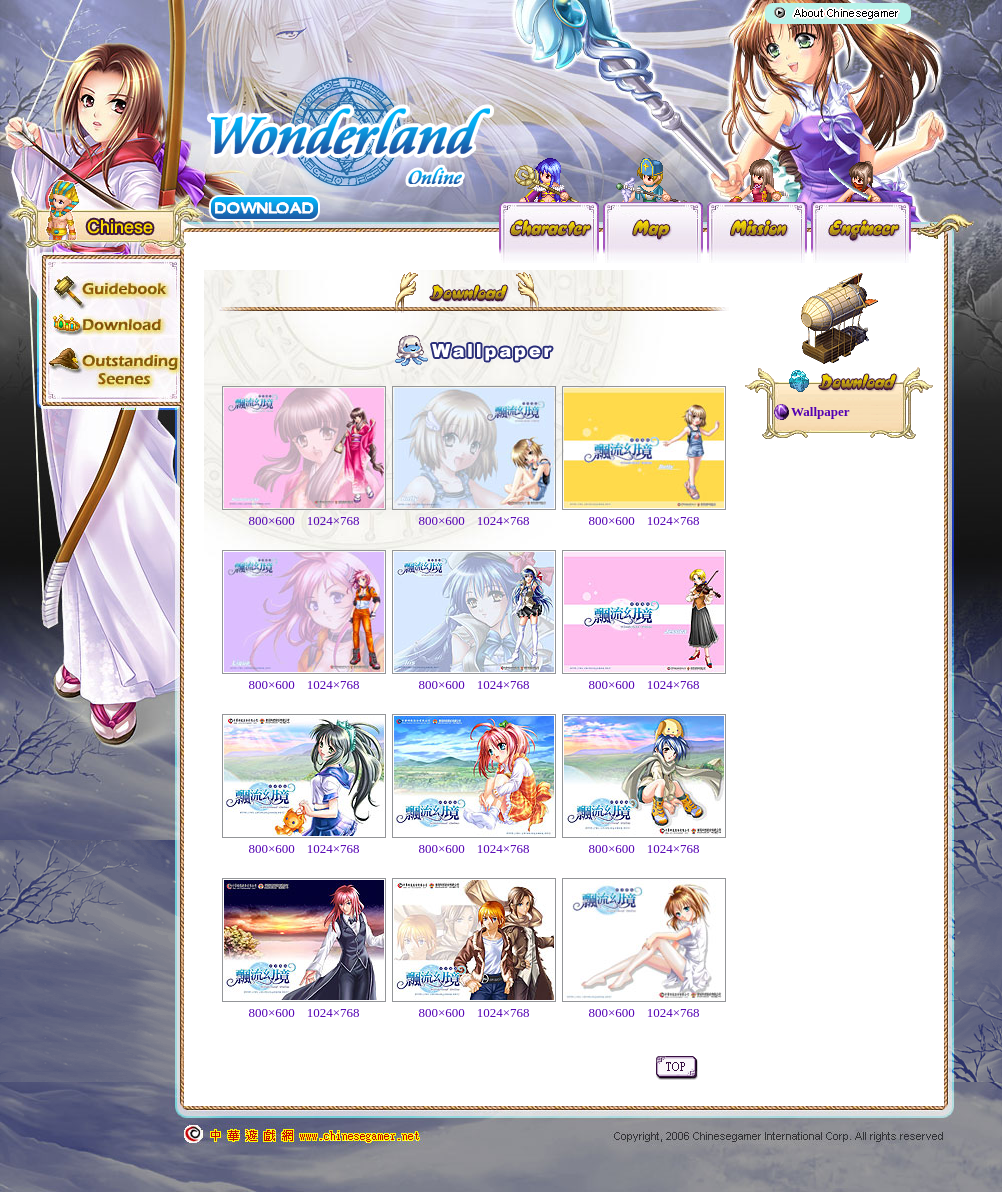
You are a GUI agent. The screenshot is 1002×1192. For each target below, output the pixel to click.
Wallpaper (820, 411)
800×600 (271, 520)
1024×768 (333, 520)
